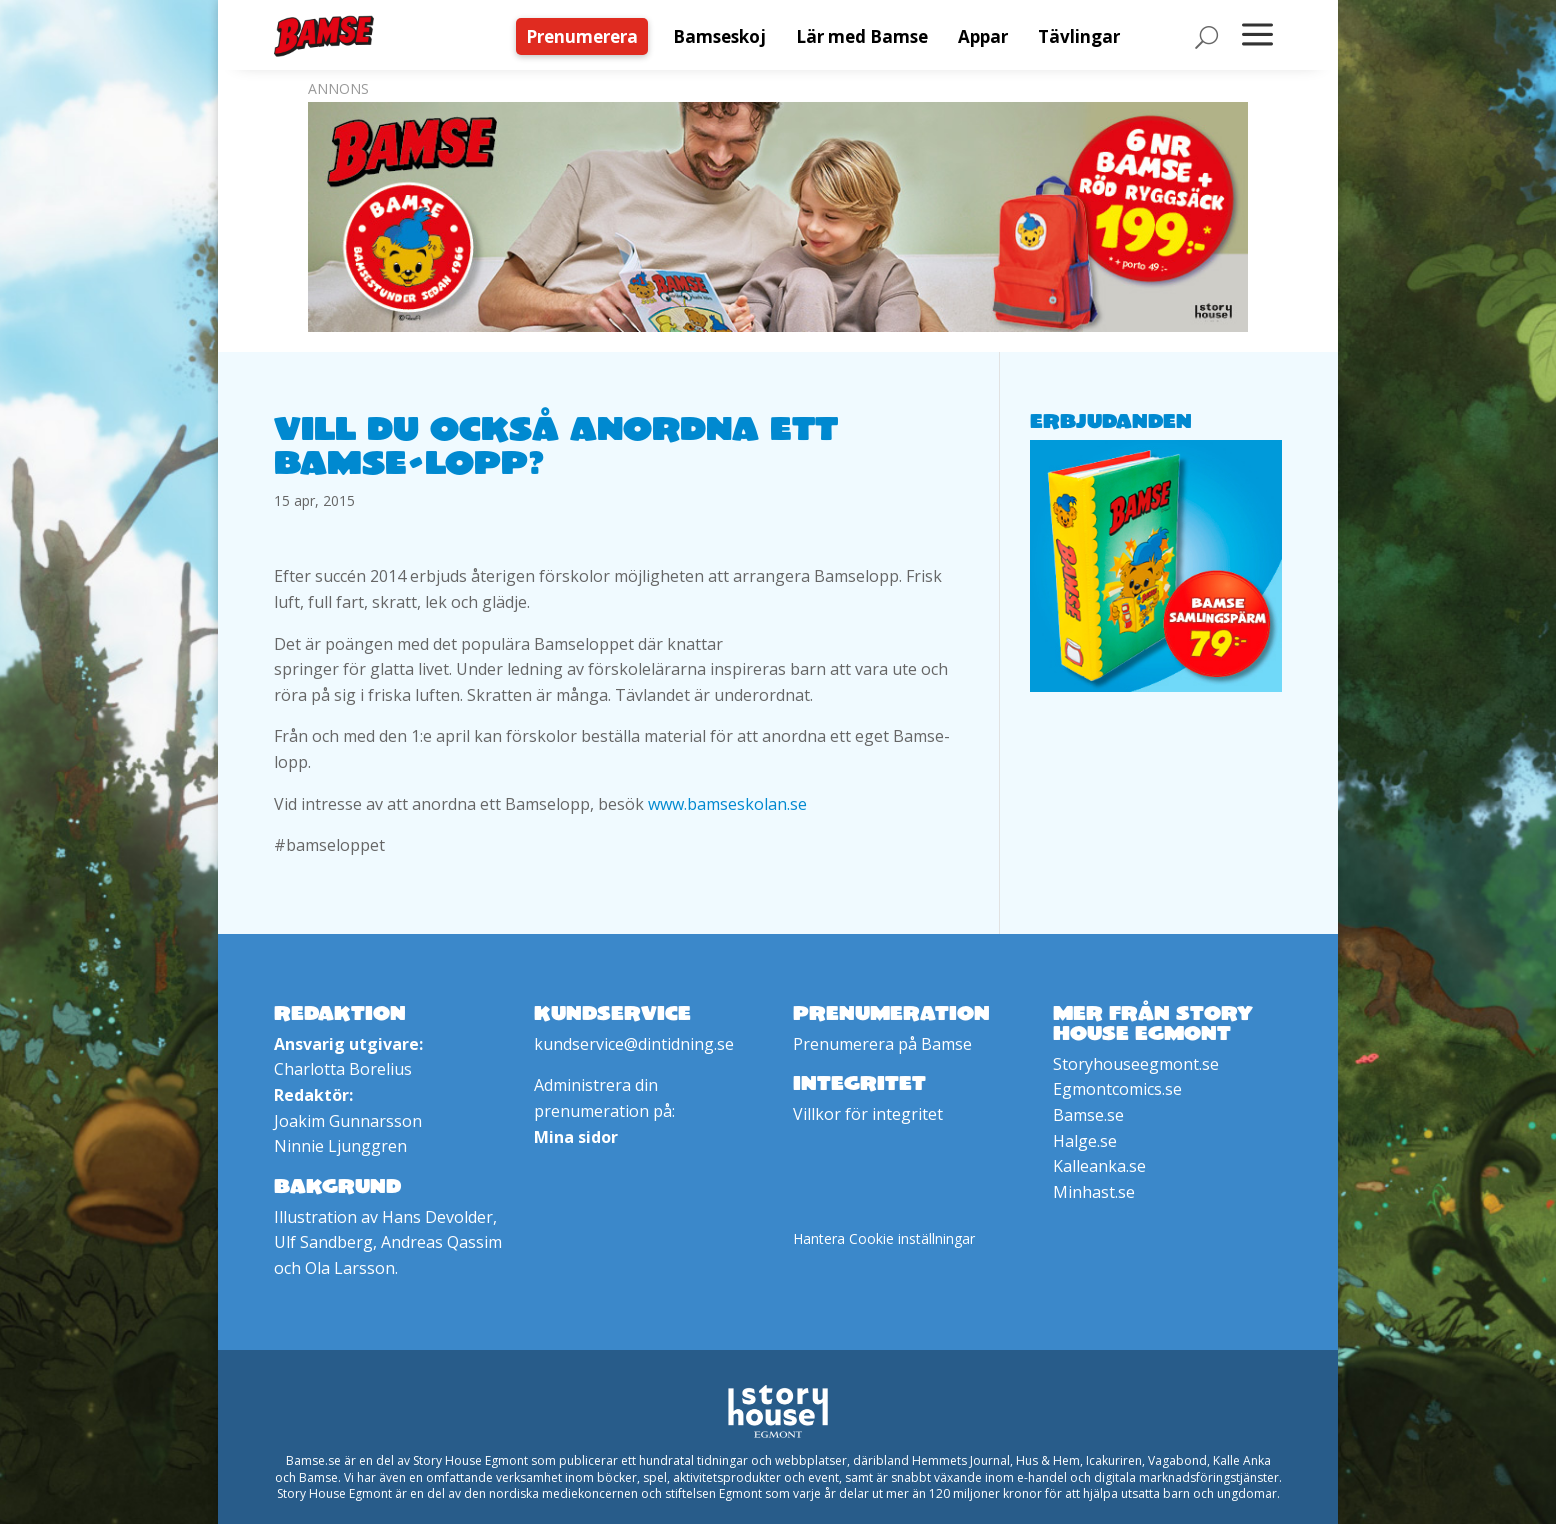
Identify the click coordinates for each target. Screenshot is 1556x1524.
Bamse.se (1088, 1115)
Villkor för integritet (868, 1114)
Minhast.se (1094, 1192)
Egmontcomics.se (1117, 1089)
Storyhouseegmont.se (1136, 1064)
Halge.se (1085, 1141)
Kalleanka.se (1099, 1166)
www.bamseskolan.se (727, 804)
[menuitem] (587, 36)
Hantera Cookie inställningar (884, 1238)
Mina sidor (576, 1137)
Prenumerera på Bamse (882, 1044)
